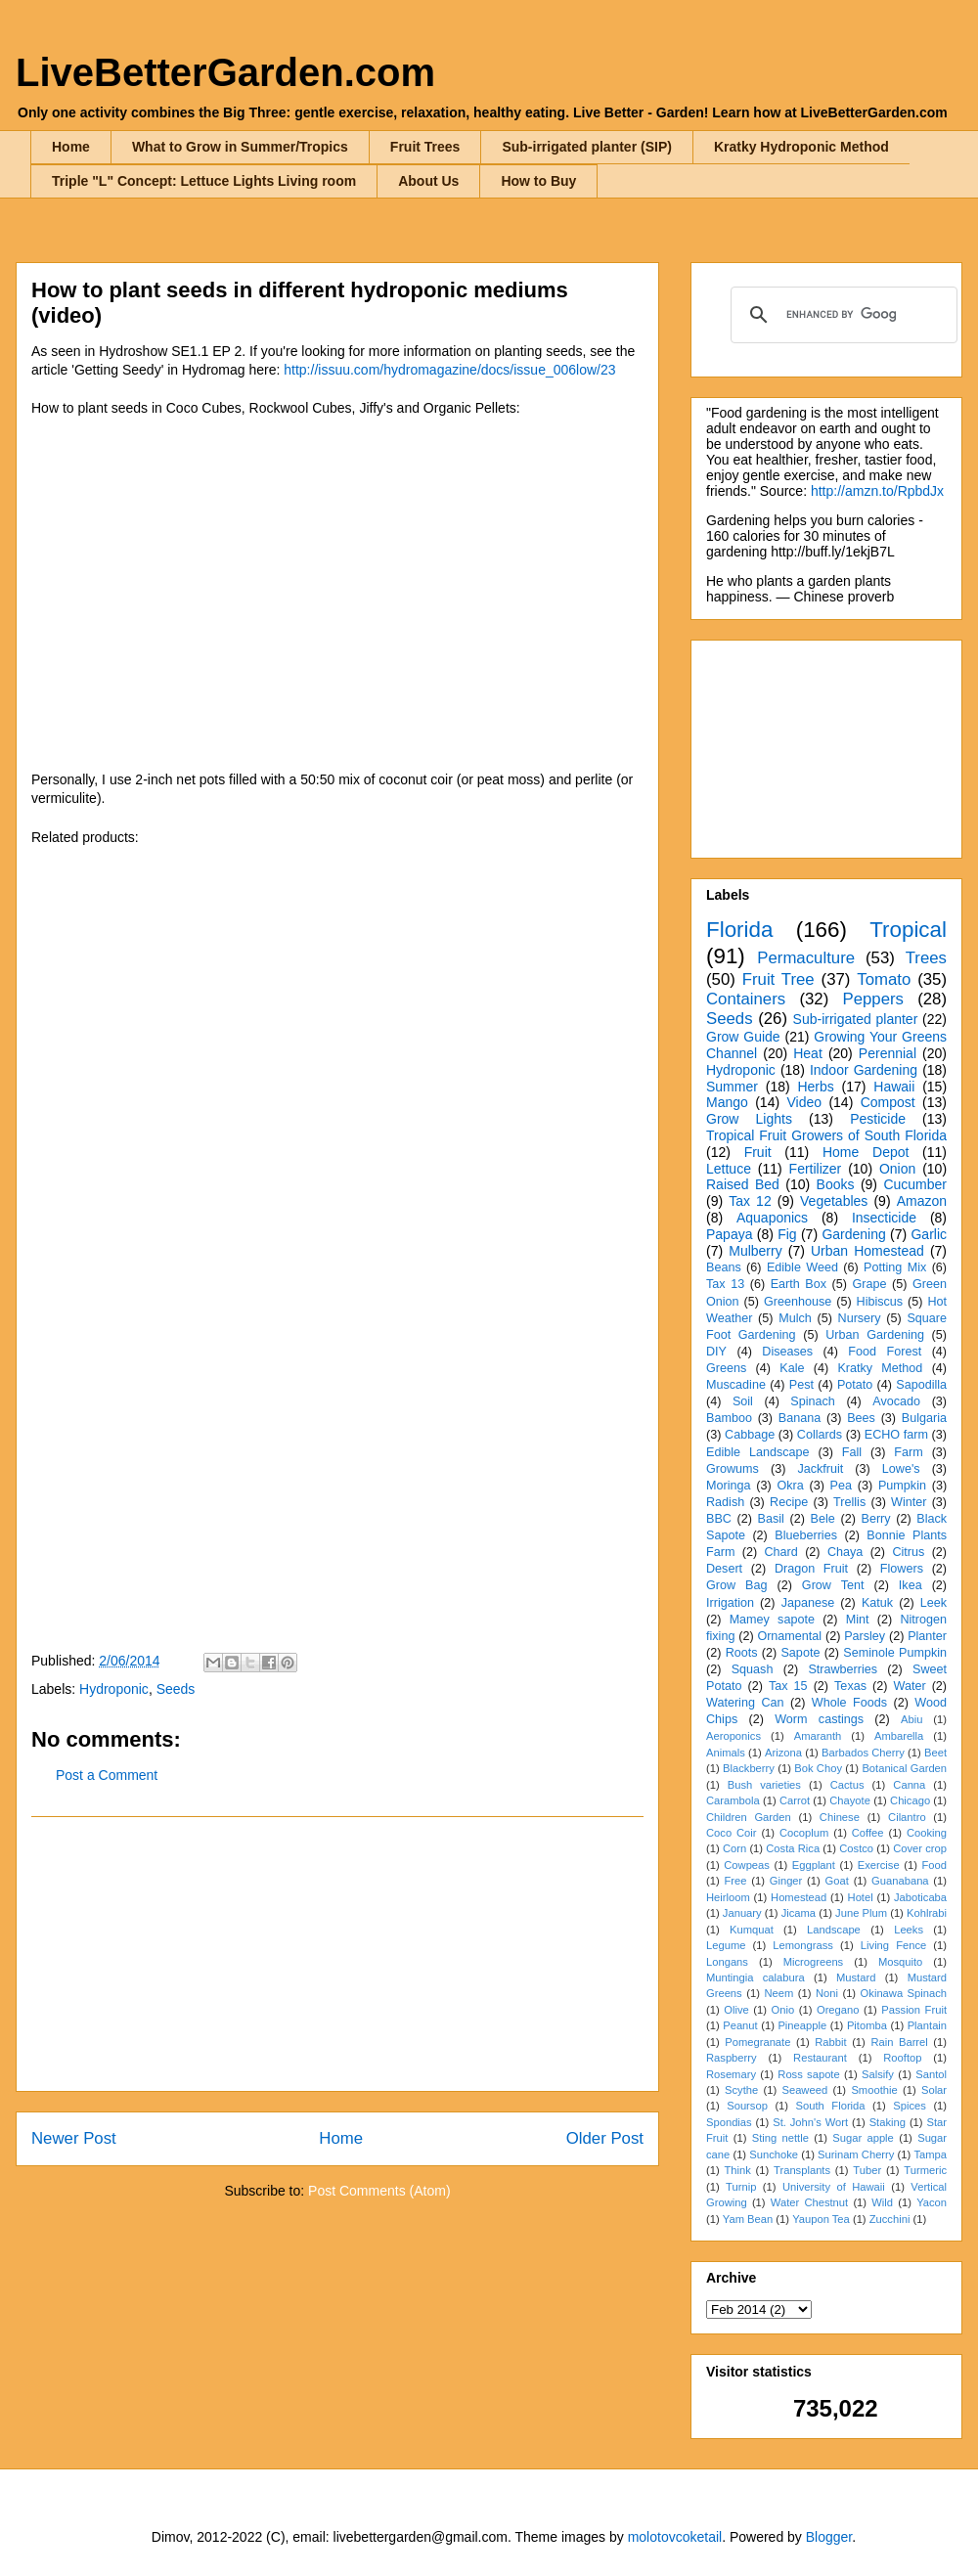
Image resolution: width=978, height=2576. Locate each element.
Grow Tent (833, 1585)
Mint (857, 1619)
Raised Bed (742, 1184)
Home (71, 147)
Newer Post (73, 2138)
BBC (719, 1519)
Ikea (910, 1585)
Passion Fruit (914, 2010)
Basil (771, 1519)
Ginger (786, 1881)
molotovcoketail (675, 2537)
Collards (819, 1435)
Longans (727, 1962)
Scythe (741, 2090)
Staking (887, 2122)
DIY (716, 1351)
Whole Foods (849, 1703)
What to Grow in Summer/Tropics (240, 147)
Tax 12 (750, 1201)
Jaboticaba (920, 1897)
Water (909, 1686)
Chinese (840, 1817)
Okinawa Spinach (904, 1993)
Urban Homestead (867, 1251)
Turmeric (925, 2170)
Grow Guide (743, 1036)
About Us (428, 181)
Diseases (787, 1351)
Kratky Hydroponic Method (801, 147)
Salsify (878, 2074)
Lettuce (728, 1169)
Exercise (879, 1865)
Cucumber (915, 1184)
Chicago (910, 1800)
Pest (801, 1385)
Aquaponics (772, 1217)
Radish (725, 1502)
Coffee (868, 1833)
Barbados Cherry (863, 1752)
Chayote (849, 1800)
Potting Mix (895, 1267)
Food (935, 1865)
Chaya (845, 1552)
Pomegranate (757, 2042)
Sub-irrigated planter (855, 1019)
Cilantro (907, 1817)
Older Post (605, 2138)
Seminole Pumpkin (895, 1653)
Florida (739, 929)
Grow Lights (749, 1119)
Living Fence (893, 1945)
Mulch (795, 1318)
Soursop (747, 2105)
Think (737, 2170)
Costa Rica (793, 1848)
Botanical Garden (904, 1768)
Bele (823, 1519)
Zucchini (890, 2219)
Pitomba (867, 2025)
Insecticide (884, 1217)
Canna (909, 1785)
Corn (734, 1848)
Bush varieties (764, 1785)
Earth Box (798, 1284)
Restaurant (820, 2058)
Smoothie (874, 2090)
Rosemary (731, 2074)
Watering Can (745, 1703)
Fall (852, 1452)
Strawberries (842, 1669)
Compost (888, 1102)
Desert (724, 1569)
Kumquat (752, 1929)
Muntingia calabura (755, 1977)
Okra (790, 1485)
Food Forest (884, 1351)
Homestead (798, 1897)
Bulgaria (924, 1418)
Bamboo (729, 1418)
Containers (745, 999)
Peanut (740, 2025)
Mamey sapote (772, 1619)
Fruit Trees (425, 147)
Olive (736, 2010)
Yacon (931, 2202)
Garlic (929, 1234)
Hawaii (893, 1086)
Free (735, 1881)
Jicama (798, 1913)
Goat (837, 1881)
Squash (753, 1669)
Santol (931, 2074)
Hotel (860, 1897)
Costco (856, 1848)
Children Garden (748, 1817)
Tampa (930, 2154)
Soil (743, 1401)
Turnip (741, 2187)
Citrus (908, 1552)
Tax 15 (788, 1686)
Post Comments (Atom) (379, 2190)
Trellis (849, 1502)
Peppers (873, 999)
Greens (726, 1368)
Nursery (859, 1318)
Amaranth (818, 1736)
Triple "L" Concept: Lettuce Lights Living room (204, 181)
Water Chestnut (809, 2202)
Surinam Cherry (856, 2154)
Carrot (794, 1800)
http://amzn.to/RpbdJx (877, 491)
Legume (725, 1945)
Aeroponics (733, 1736)
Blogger (829, 2537)
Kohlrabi (927, 1913)
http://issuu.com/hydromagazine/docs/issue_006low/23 (449, 370)
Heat (807, 1053)
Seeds (176, 1689)
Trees (926, 958)
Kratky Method (879, 1368)
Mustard (855, 1977)
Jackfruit (820, 1469)
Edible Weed (802, 1267)
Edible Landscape (758, 1452)
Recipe (789, 1502)
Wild (882, 2202)
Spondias (729, 2122)
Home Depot (865, 1152)
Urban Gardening (874, 1335)
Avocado (896, 1401)
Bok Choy (818, 1768)
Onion (897, 1169)
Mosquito (900, 1962)
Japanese (808, 1603)
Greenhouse (797, 1302)
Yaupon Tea (821, 2219)
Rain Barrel (898, 2042)
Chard (780, 1552)
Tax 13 (725, 1284)
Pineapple (802, 2025)
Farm (908, 1452)
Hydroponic (114, 1689)
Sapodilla (921, 1385)
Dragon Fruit (811, 1569)
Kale (791, 1368)
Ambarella (898, 1736)
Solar (934, 2090)
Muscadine (736, 1385)
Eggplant (813, 1865)
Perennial (887, 1053)
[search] (841, 315)
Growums (732, 1469)
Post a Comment (106, 1775)
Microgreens (813, 1962)
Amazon (922, 1201)
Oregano (838, 2010)
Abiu (911, 1719)
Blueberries (806, 1535)
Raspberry (731, 2058)
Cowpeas (747, 1865)
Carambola (733, 1800)
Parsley (864, 1636)
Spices (909, 2105)
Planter (927, 1636)
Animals (725, 1752)
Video (804, 1102)
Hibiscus (880, 1302)
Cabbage (750, 1435)
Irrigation (730, 1603)
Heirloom (728, 1897)
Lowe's (901, 1469)
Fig (787, 1234)
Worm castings (819, 1719)
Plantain (927, 2025)
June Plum (861, 1913)
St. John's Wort (810, 2122)
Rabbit (830, 2042)
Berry (875, 1519)
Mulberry (755, 1251)
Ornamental (789, 1636)
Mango (727, 1102)
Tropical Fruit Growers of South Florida (826, 1135)
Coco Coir (731, 1833)
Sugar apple (863, 2138)
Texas (850, 1686)
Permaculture (806, 958)
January (742, 1913)
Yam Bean (748, 2219)
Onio (783, 2010)
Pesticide (878, 1119)
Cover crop (920, 1848)
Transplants (802, 2170)
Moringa (728, 1485)
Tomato (884, 979)
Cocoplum (803, 1833)
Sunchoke (773, 2154)
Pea (841, 1485)
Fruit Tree (778, 979)
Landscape (834, 1929)
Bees (861, 1418)
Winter (908, 1502)
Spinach (812, 1401)
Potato (854, 1385)
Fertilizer (815, 1169)
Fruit (758, 1152)
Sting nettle (780, 2138)
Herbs (815, 1086)
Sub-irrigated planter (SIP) (586, 147)
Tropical (908, 929)
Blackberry (749, 1768)
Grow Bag (736, 1585)
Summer (732, 1086)
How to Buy (538, 181)
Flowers (901, 1569)
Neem (778, 1993)
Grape (870, 1284)
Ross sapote (808, 2074)
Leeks (908, 1929)
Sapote (800, 1653)
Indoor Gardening (863, 1070)
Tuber (867, 2170)
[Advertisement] (337, 1954)
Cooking (927, 1833)
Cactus (847, 1785)
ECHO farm (896, 1435)
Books (836, 1184)
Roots (742, 1653)
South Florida (831, 2105)
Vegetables (833, 1201)
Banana (799, 1418)
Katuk (877, 1603)
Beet (935, 1752)
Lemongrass (803, 1945)
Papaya (729, 1234)
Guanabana (899, 1881)
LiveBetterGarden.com (225, 72)
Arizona (783, 1752)
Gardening (853, 1234)
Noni (827, 1993)
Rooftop (902, 2058)
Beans (723, 1267)
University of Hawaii (833, 2187)
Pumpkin (902, 1485)
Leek (933, 1603)
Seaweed (804, 2090)
